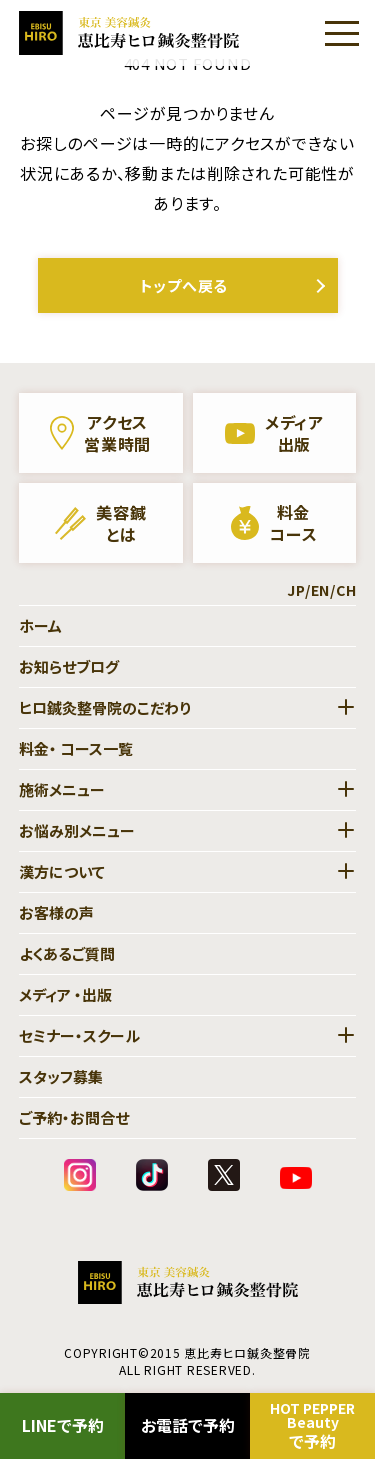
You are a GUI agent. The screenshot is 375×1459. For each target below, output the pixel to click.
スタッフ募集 (61, 1076)
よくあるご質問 (67, 953)
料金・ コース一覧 (76, 748)
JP (296, 590)
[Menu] (342, 33)
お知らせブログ (69, 666)
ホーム (40, 625)
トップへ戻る (184, 285)
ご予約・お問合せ (74, 1117)
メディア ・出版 (65, 994)
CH (346, 590)
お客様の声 (56, 912)
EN (321, 590)
